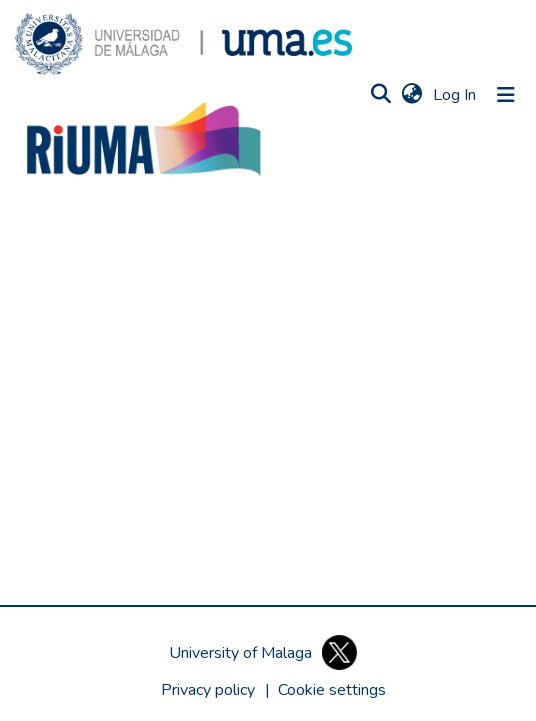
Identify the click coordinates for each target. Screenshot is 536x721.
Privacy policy (208, 690)
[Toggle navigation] (506, 95)
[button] (183, 44)
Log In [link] (455, 95)
